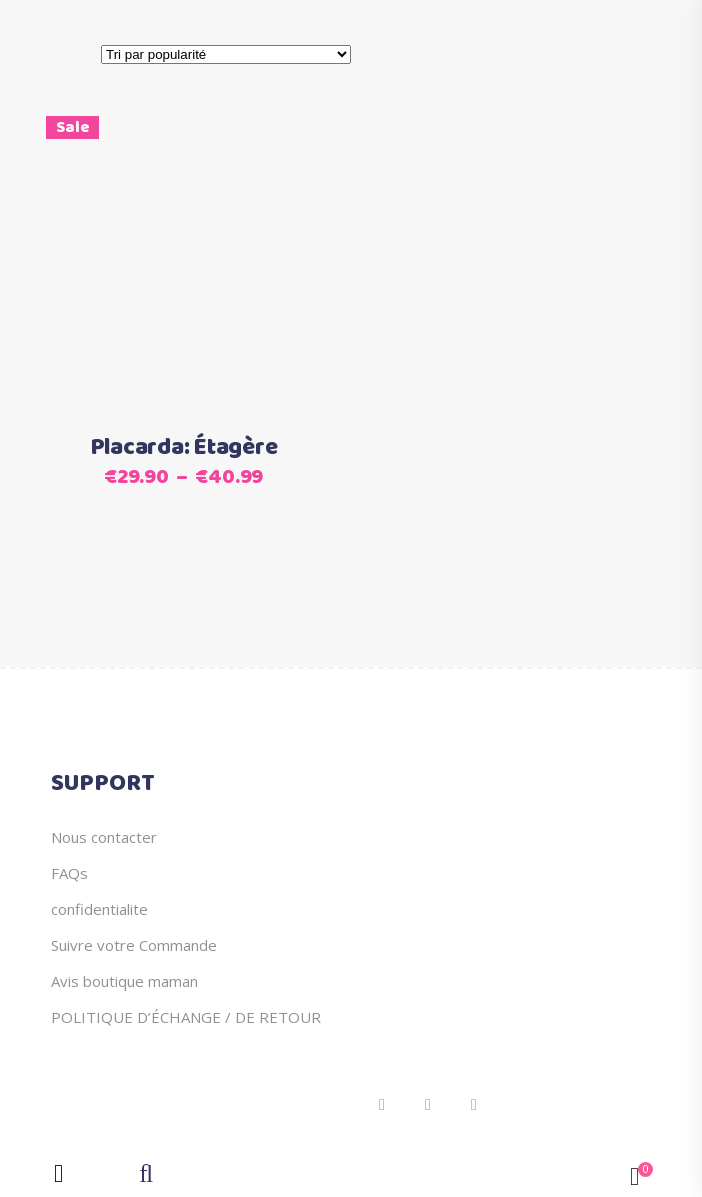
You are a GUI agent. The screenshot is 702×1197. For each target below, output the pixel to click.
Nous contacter (104, 837)
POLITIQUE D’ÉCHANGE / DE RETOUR (186, 1017)
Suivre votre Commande (134, 945)
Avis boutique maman (124, 981)
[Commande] (226, 54)
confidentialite (99, 909)
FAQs (69, 873)
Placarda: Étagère (184, 448)
